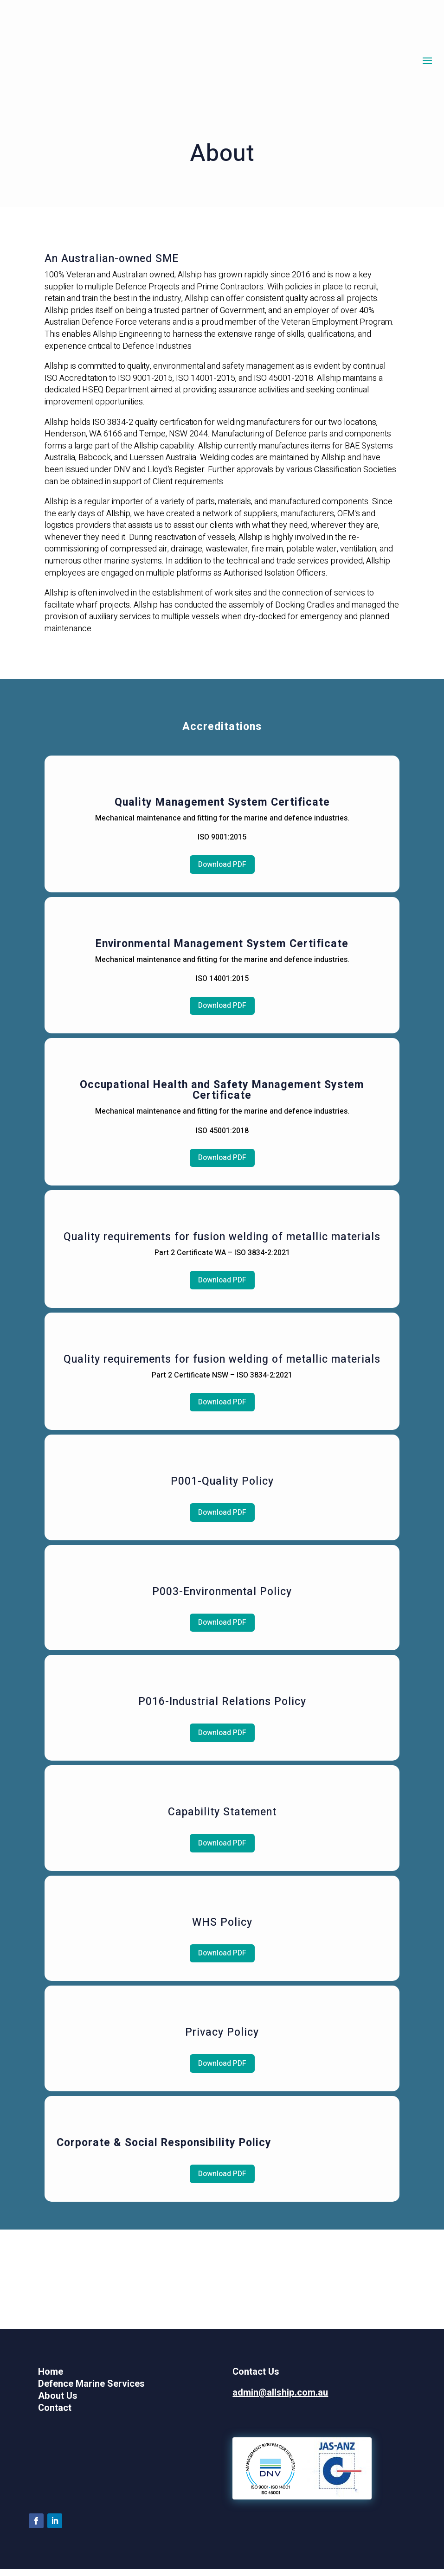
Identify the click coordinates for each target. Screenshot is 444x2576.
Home (50, 2378)
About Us (57, 2402)
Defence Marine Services (91, 2390)
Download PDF (222, 864)
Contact (54, 2415)
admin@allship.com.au (280, 2400)
